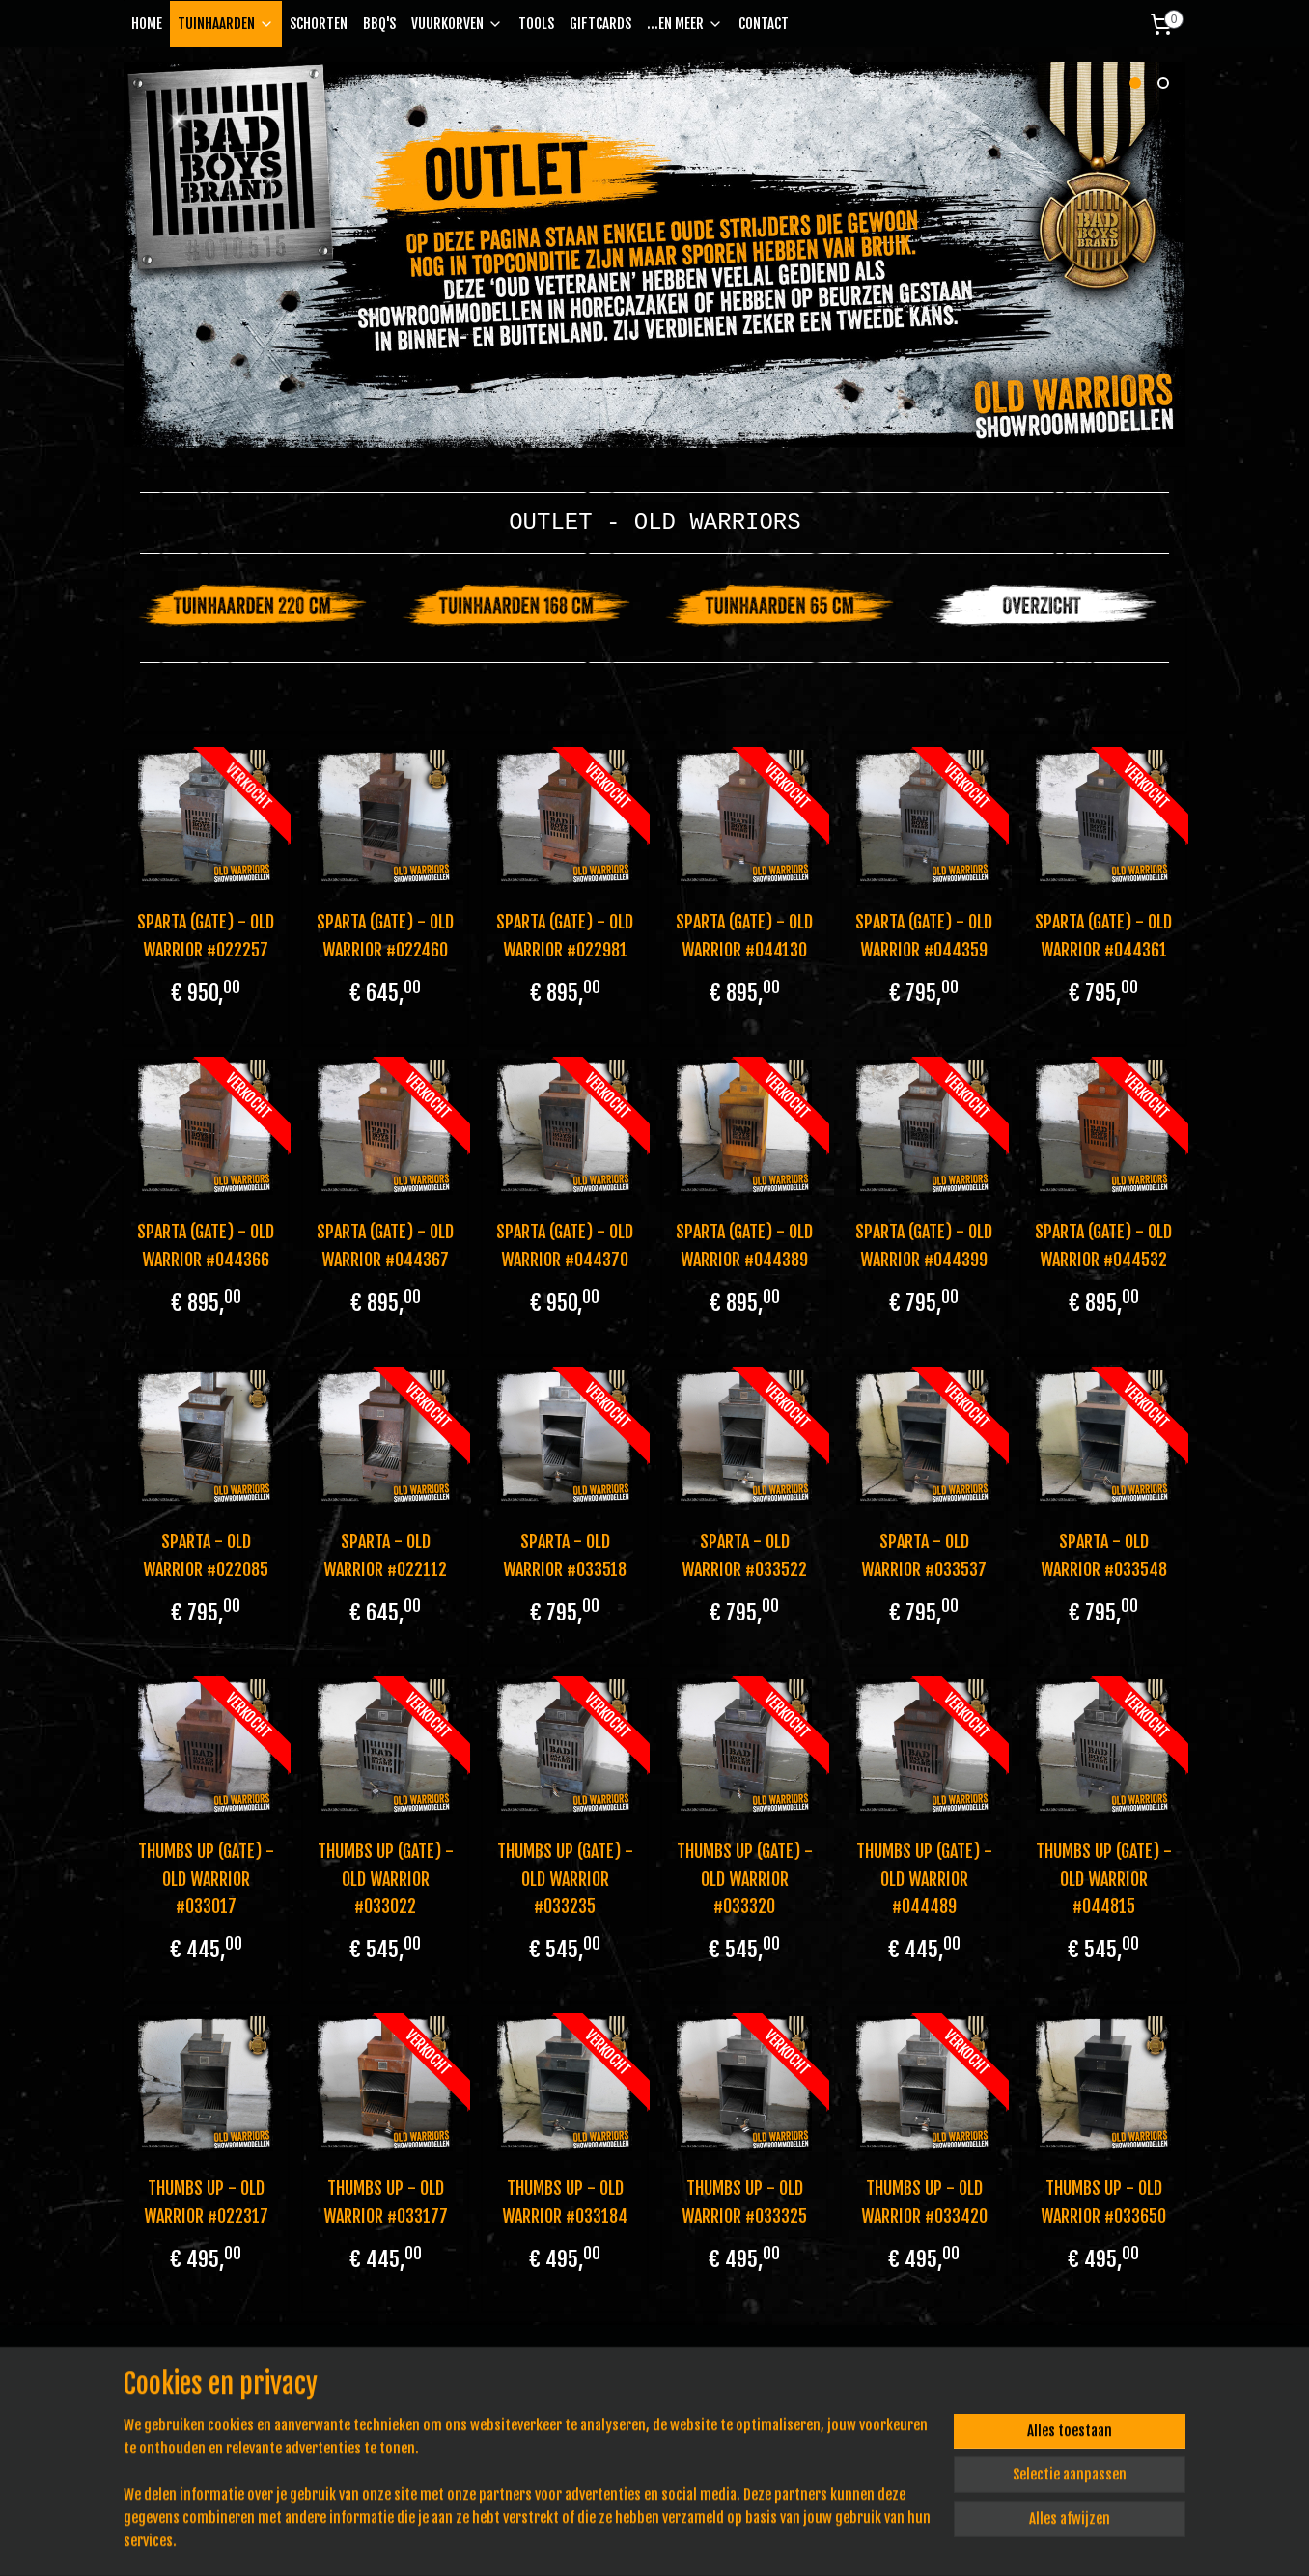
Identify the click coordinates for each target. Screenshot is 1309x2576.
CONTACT (763, 23)
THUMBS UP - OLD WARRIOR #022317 (205, 2202)
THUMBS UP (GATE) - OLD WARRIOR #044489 (924, 1879)
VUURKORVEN (457, 23)
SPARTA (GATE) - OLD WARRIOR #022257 (205, 935)
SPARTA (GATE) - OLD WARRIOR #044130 (744, 935)
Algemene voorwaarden (410, 2372)
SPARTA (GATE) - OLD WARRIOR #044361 (1103, 935)
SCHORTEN (319, 23)
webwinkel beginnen (696, 2540)
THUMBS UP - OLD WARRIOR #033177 (384, 2202)
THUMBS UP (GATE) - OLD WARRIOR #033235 (564, 1879)
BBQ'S (379, 23)
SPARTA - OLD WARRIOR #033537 (924, 1555)
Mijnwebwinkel (840, 2540)
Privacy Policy (384, 2393)
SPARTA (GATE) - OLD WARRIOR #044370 (564, 1245)
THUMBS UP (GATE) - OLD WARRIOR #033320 (745, 1879)
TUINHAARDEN (226, 23)
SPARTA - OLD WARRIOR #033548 (1104, 1555)
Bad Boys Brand (1058, 2387)
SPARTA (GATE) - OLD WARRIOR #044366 (205, 1245)
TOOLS (536, 23)
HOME (146, 23)
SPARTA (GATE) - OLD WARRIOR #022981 (564, 935)
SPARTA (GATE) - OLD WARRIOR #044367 (385, 1245)
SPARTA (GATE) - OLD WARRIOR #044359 (923, 935)
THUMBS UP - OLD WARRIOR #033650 (1103, 2202)
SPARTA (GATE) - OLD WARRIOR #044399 (923, 1245)
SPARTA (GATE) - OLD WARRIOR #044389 (744, 1245)
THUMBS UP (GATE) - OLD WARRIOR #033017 (205, 1879)
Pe (397, 2414)
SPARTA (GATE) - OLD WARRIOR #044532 (1103, 1245)
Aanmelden (817, 2450)
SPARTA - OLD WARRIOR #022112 (385, 1555)
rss (634, 2540)
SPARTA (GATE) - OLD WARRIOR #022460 (385, 935)
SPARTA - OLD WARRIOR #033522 (744, 1555)
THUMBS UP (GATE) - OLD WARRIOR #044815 (1104, 1879)
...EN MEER (685, 23)
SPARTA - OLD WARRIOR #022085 (205, 1555)
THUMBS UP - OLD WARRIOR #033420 (924, 2202)
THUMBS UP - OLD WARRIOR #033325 (744, 2202)
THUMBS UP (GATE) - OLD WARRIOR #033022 (385, 1879)
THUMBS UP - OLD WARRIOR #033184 (564, 2202)
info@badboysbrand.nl (206, 2414)
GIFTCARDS (600, 23)
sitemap (601, 2540)
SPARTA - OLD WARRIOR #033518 (565, 1555)
